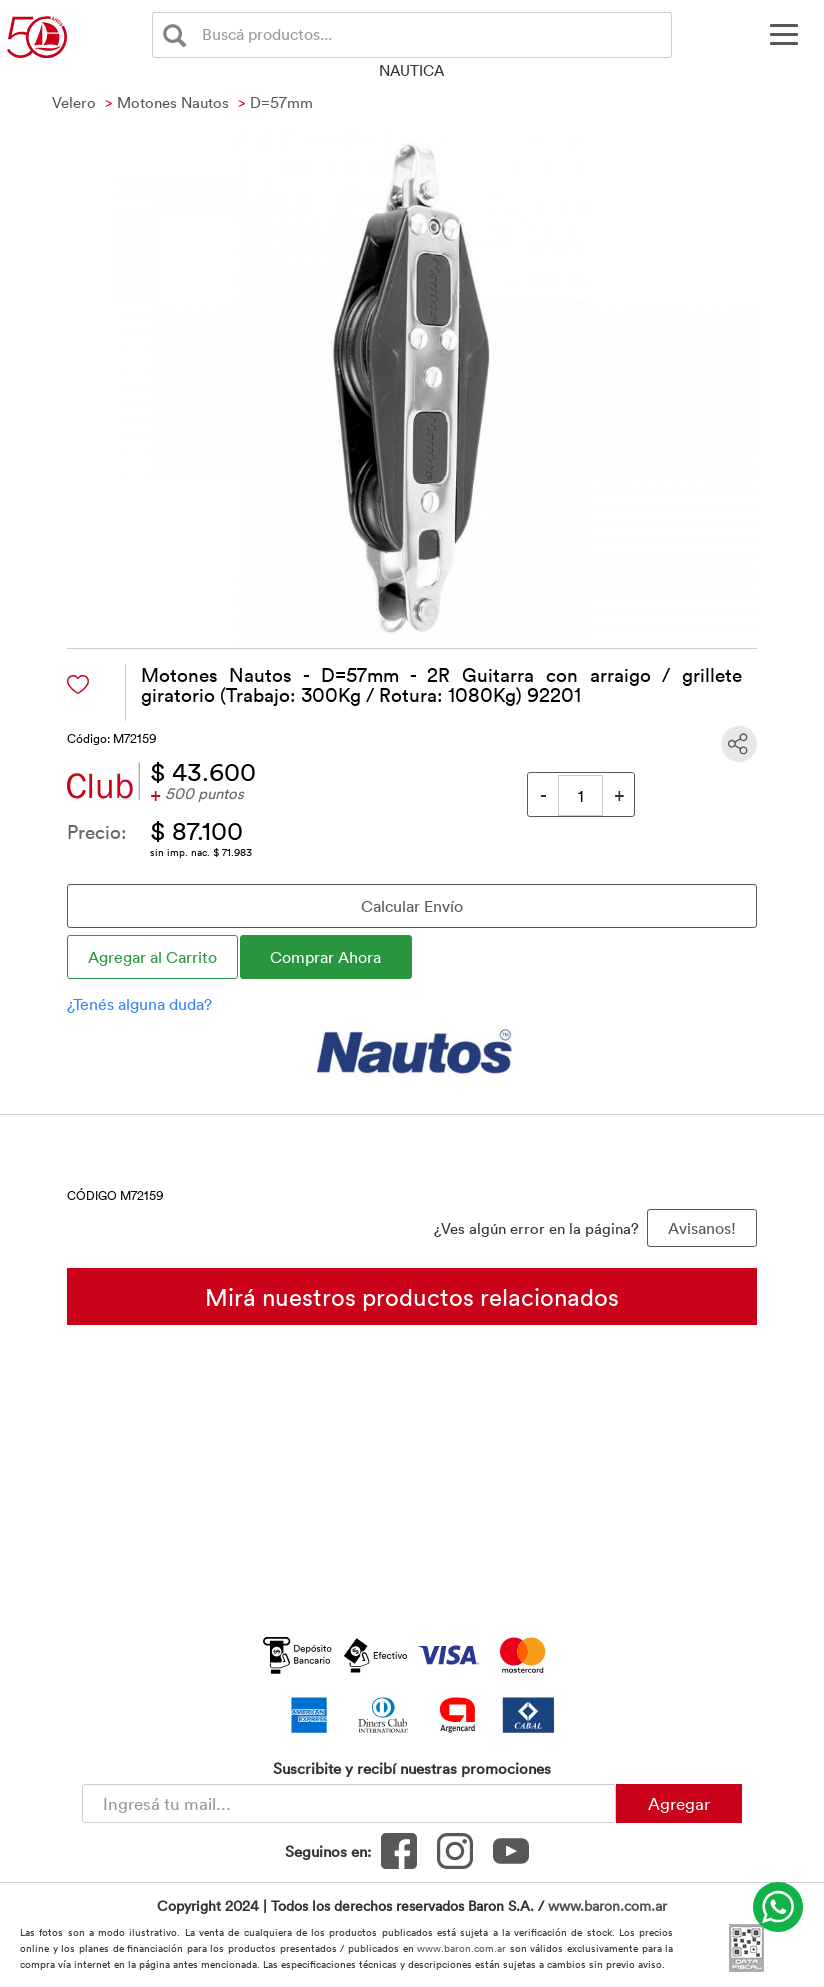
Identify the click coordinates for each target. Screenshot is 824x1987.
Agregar (679, 1803)
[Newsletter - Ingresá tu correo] (349, 1803)
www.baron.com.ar (607, 1905)
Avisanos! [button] (702, 1228)
